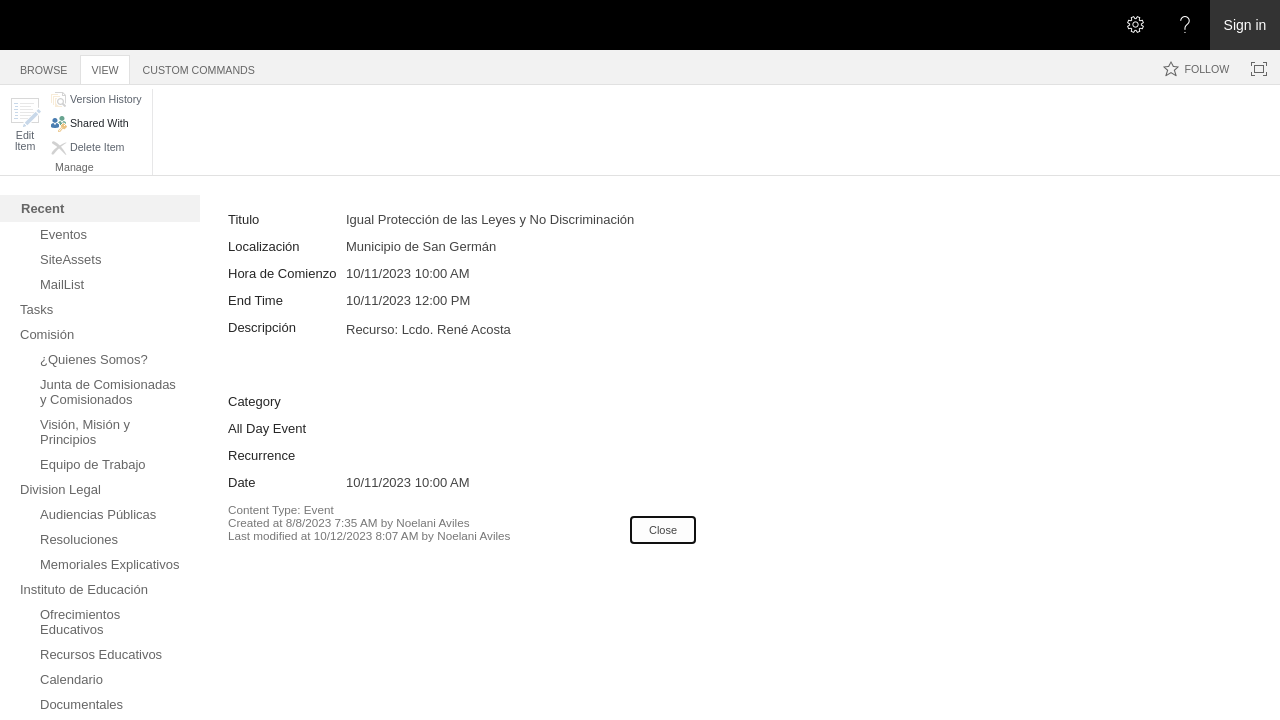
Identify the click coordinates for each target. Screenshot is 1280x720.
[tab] (43, 66)
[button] (25, 124)
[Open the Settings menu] (1135, 25)
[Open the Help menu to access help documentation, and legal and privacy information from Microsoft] (1185, 25)
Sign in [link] (1245, 25)
